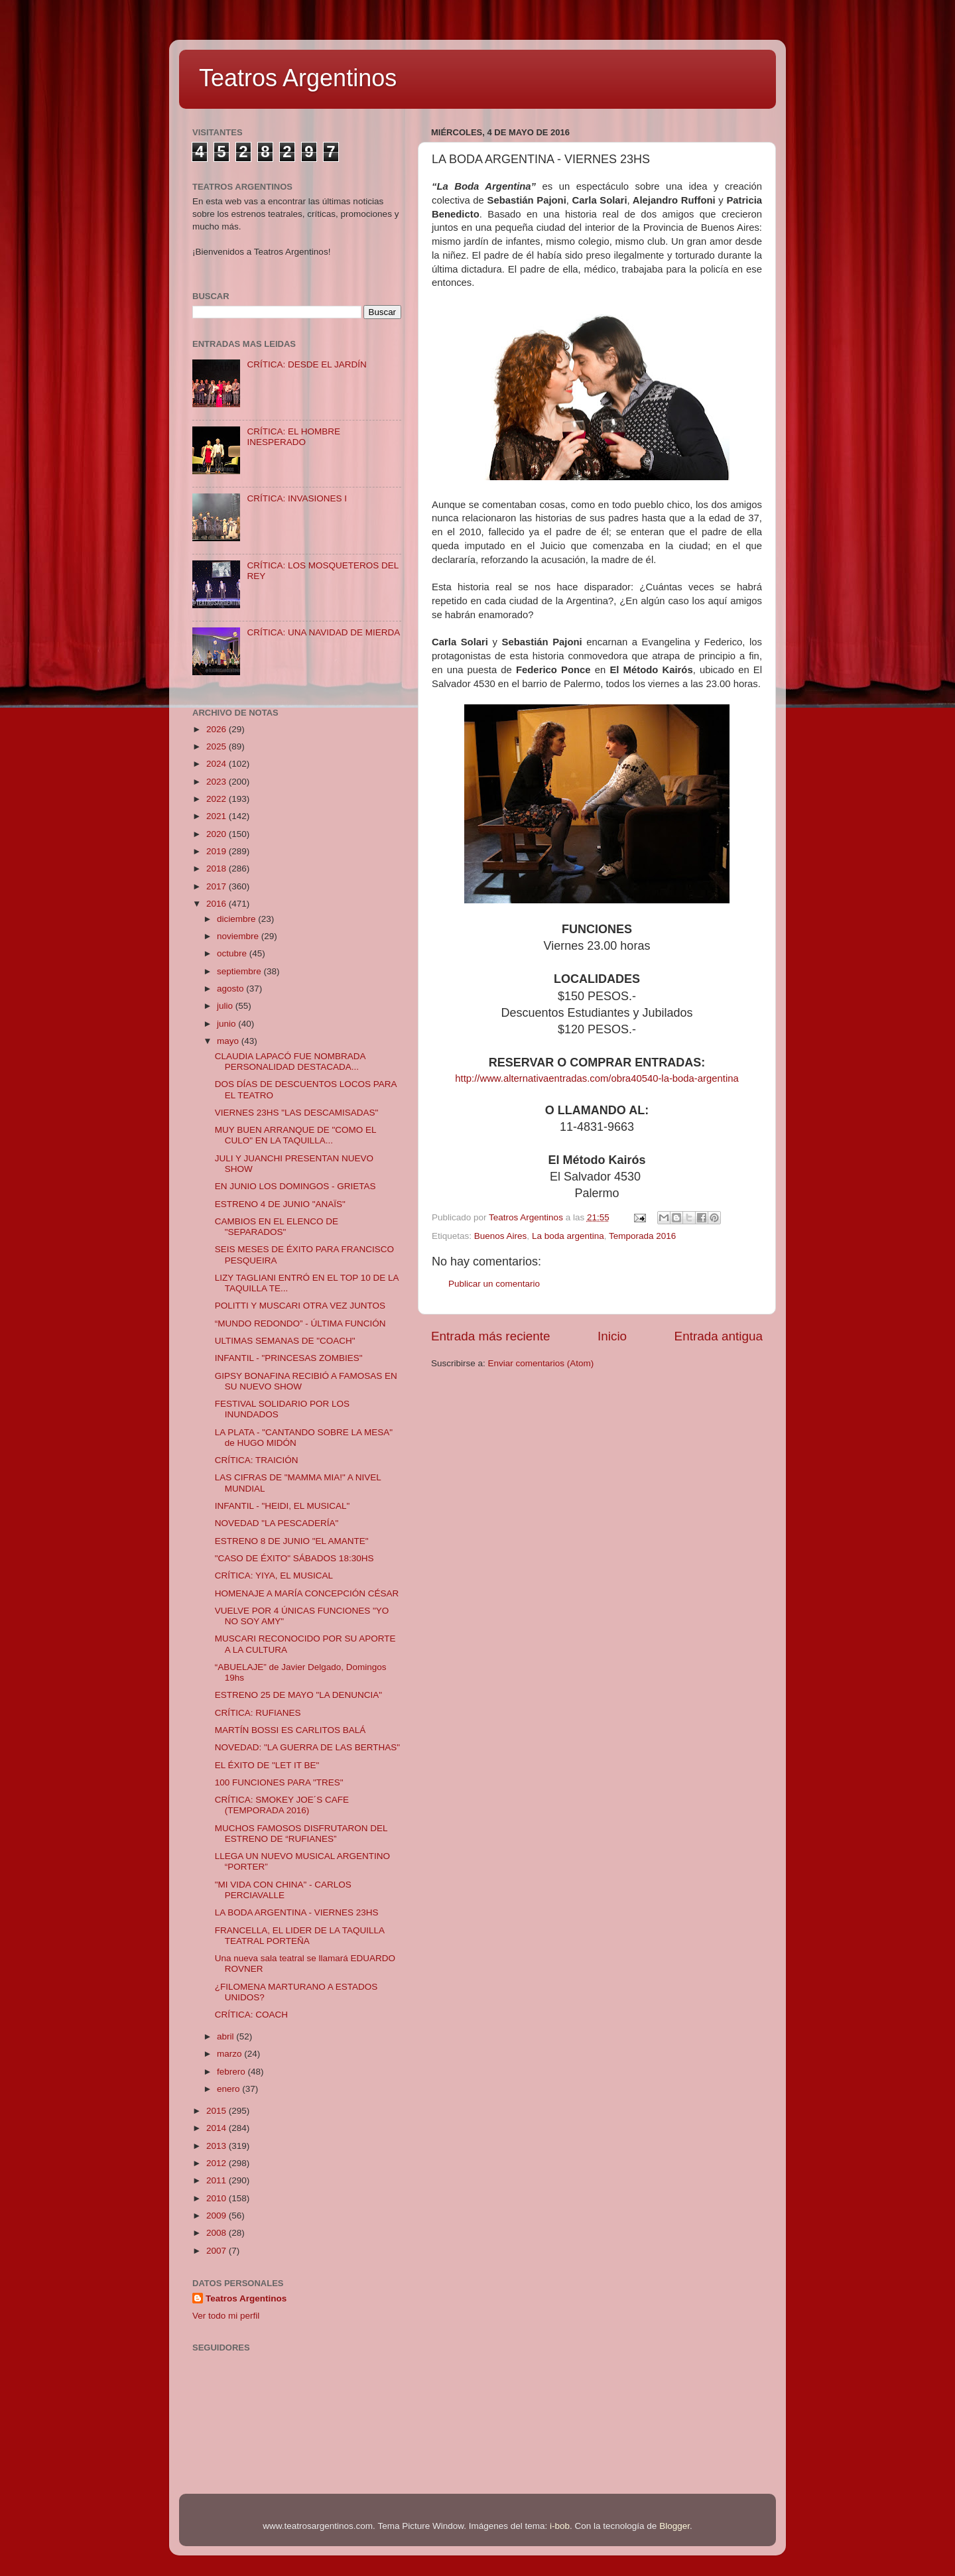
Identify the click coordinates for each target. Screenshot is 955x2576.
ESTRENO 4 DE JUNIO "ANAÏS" (280, 1204)
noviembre (239, 936)
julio (226, 1006)
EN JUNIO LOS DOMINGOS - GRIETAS (295, 1186)
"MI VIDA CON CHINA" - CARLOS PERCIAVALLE (283, 1890)
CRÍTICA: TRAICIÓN (256, 1460)
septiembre (240, 971)
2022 (217, 799)
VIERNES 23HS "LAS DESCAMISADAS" (297, 1113)
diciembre (237, 919)
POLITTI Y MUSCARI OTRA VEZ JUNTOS (300, 1306)
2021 (217, 816)
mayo (229, 1041)
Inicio (612, 1336)
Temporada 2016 (642, 1236)
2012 (217, 2163)
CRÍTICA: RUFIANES (258, 1713)
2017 (217, 886)
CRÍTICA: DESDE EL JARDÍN (306, 364)
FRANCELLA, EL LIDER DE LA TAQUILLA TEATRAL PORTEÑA (300, 1935)
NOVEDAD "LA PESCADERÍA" (277, 1523)
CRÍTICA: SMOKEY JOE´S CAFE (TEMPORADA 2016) (282, 1805)
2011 (217, 2180)
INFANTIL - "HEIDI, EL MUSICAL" (282, 1506)
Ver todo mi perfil (225, 2316)
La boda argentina (568, 1236)
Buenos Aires (500, 1236)
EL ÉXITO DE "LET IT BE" (267, 1765)
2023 (217, 782)
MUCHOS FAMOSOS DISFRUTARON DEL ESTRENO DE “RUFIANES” (301, 1833)
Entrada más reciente (490, 1336)
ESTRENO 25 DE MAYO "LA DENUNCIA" (298, 1695)
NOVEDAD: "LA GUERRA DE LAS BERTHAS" (307, 1747)
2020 (217, 834)
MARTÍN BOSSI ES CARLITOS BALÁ (290, 1730)
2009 (217, 2216)
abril (226, 2036)
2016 (217, 904)
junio (227, 1024)
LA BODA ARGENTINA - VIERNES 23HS (297, 1912)
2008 (217, 2233)
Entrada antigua (718, 1336)
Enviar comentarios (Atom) (541, 1363)
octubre (233, 953)
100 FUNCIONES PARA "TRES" (279, 1782)
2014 (217, 2128)
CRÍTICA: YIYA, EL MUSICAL (274, 1575)
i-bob (560, 2526)
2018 (217, 868)
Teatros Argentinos (298, 78)
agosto (231, 989)
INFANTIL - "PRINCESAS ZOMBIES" (289, 1358)
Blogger (674, 2526)
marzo (230, 2054)
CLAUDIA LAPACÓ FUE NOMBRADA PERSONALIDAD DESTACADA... (290, 1061)
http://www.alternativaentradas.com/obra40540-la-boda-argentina (596, 1078)
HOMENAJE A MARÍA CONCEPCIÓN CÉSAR (307, 1593)
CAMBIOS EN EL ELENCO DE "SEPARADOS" (276, 1226)
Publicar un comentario (494, 1284)
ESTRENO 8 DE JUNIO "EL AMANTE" (292, 1541)
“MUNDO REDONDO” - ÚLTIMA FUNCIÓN (300, 1323)
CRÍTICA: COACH (251, 2015)
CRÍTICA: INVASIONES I (297, 498)
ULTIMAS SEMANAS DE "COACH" (285, 1341)
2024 (217, 764)
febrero (232, 2072)
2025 (217, 746)
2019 (217, 851)
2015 (217, 2111)
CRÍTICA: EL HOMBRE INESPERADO (293, 436)
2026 (217, 729)
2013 (217, 2146)
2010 (217, 2198)
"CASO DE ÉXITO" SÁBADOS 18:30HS (294, 1558)
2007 (217, 2251)
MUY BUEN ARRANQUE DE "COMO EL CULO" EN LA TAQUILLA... (295, 1135)
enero (229, 2089)
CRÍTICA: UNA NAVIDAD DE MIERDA (323, 632)
